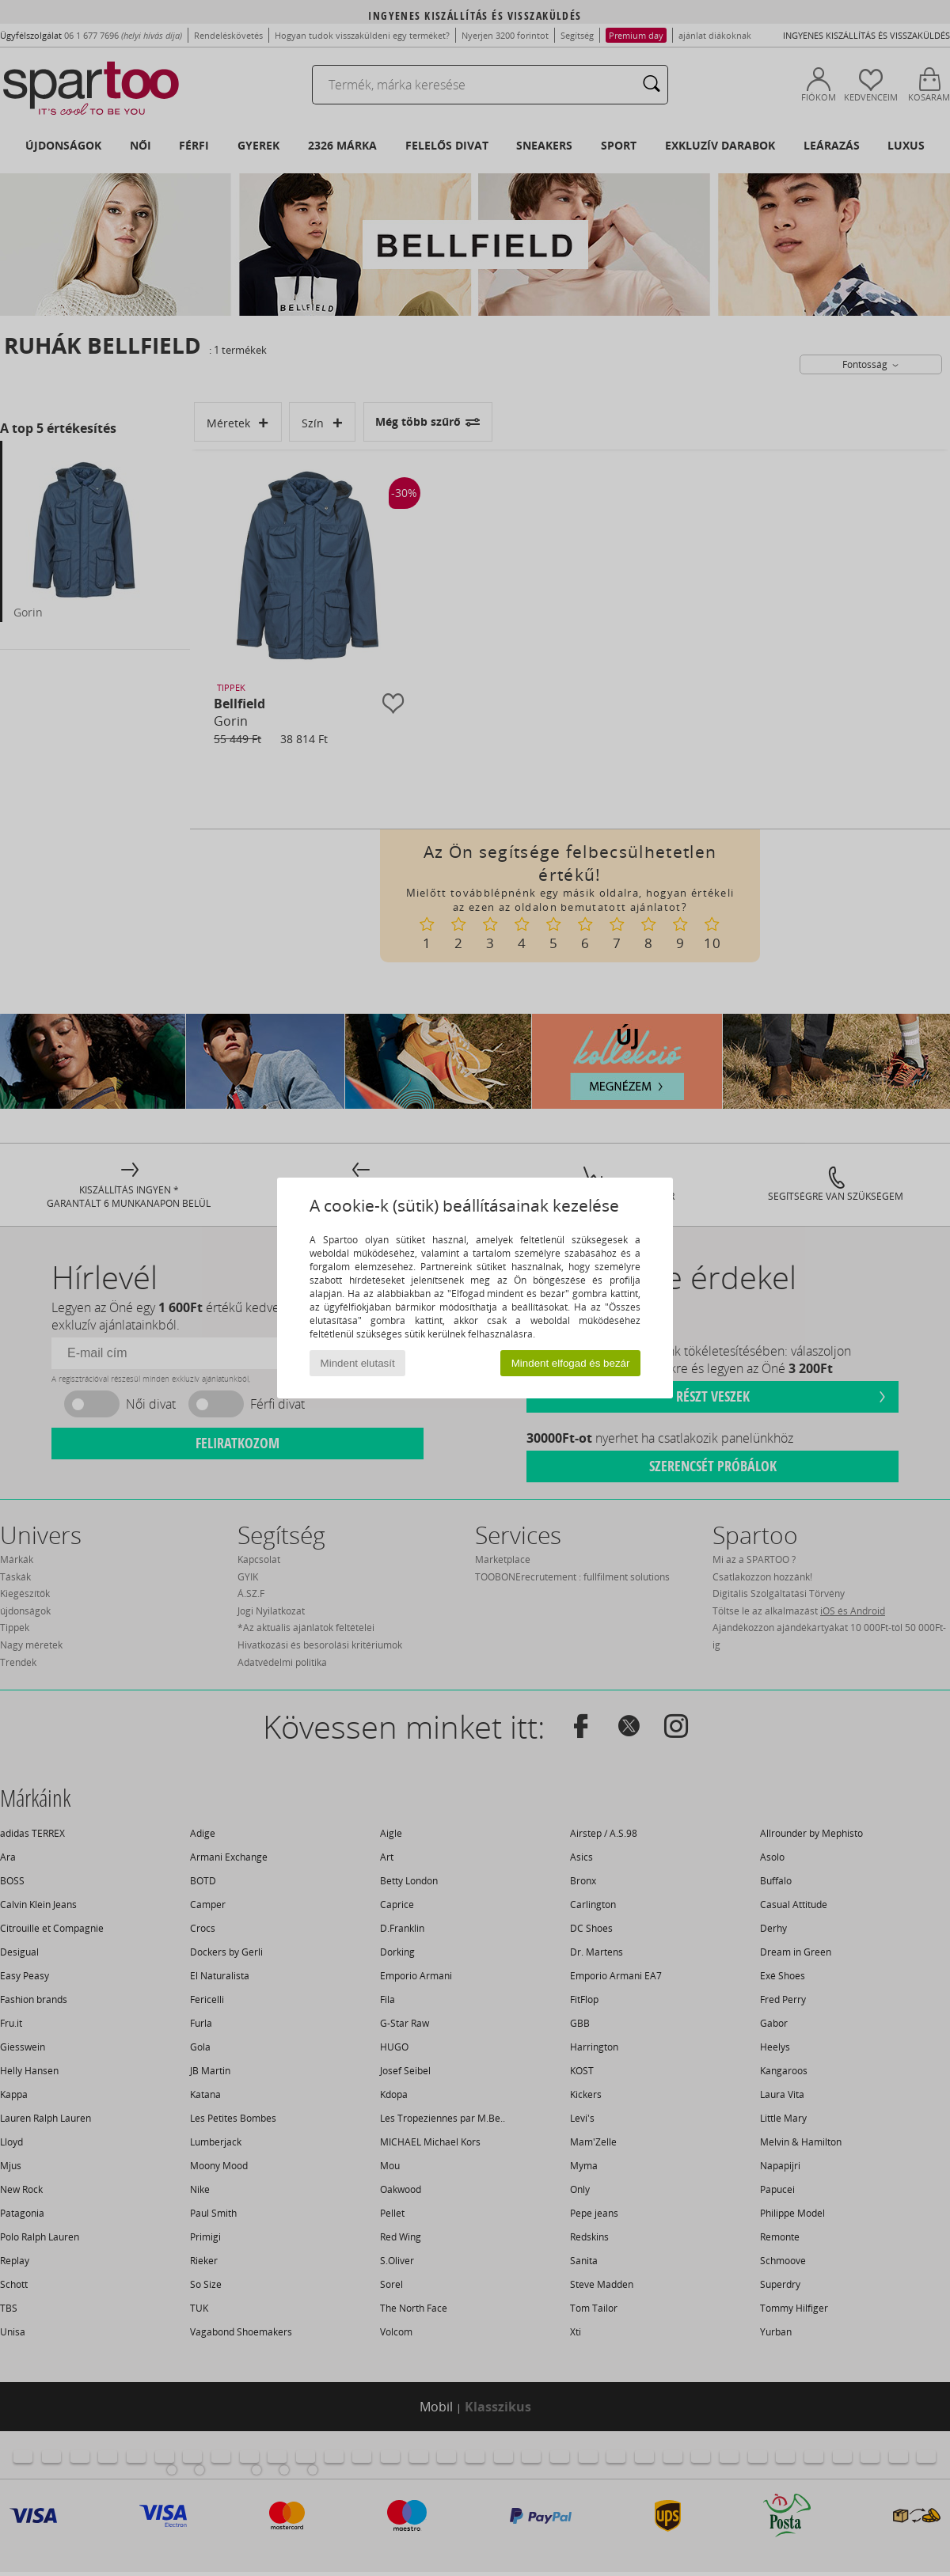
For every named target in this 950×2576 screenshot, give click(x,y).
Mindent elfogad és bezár (570, 1363)
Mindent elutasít (358, 1363)
